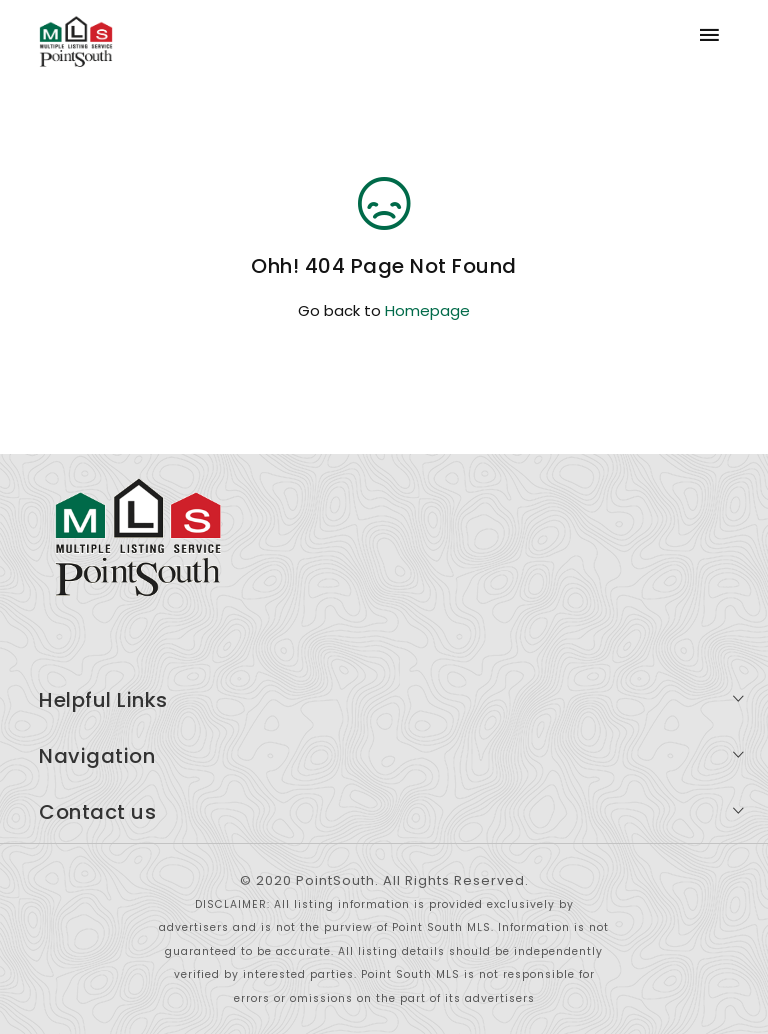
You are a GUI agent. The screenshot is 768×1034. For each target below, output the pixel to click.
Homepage (427, 310)
